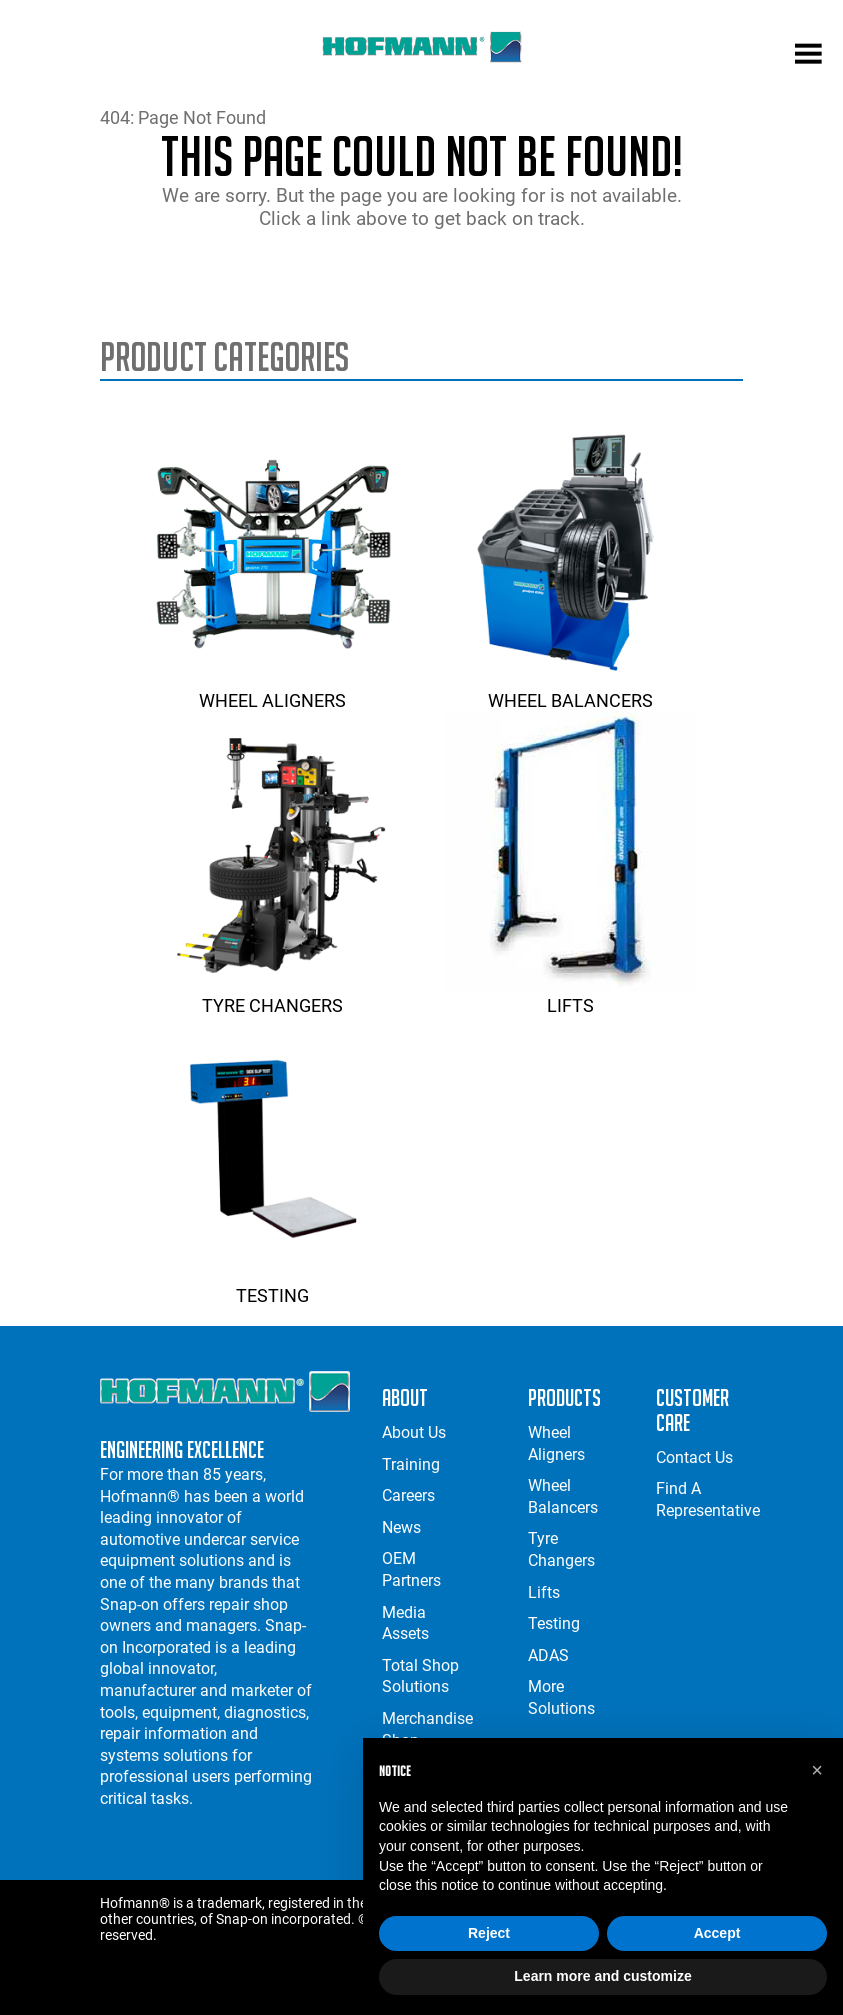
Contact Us (694, 1457)
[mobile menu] (808, 56)
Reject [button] (489, 1933)
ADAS (548, 1655)
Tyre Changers (273, 995)
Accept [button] (717, 1933)
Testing (273, 1285)
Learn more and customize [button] (602, 1976)
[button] (817, 1770)
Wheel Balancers (570, 690)
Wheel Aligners (273, 690)
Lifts (570, 995)
